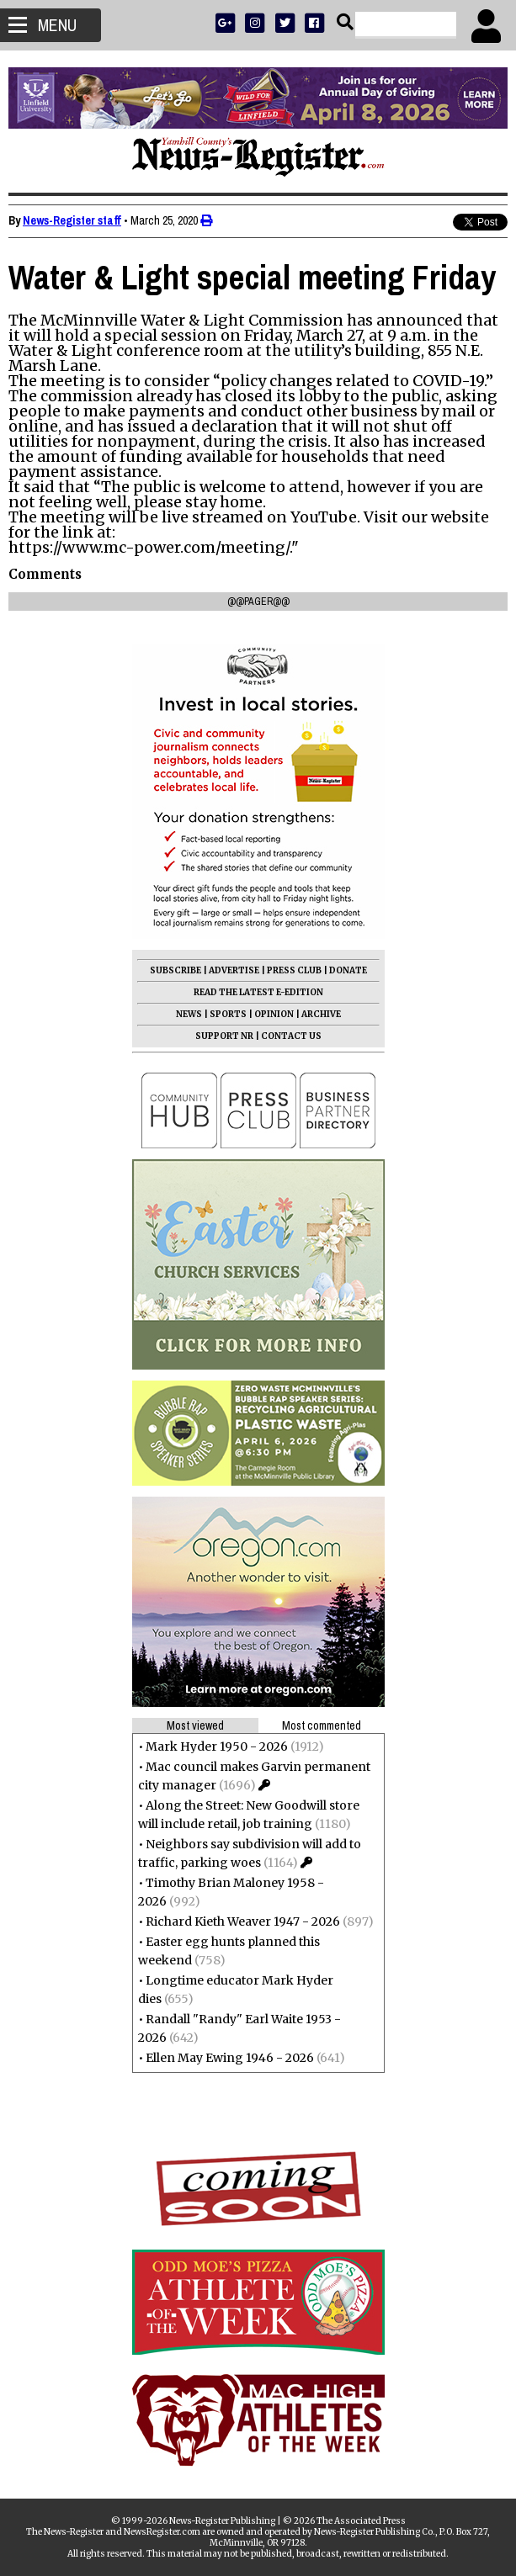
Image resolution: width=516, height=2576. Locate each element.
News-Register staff (72, 220)
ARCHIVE (321, 1014)
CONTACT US (291, 1036)
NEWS (189, 1014)
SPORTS (228, 1014)
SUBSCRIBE (175, 970)
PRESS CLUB (294, 970)
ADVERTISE (234, 970)
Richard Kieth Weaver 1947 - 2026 (243, 1921)
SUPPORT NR (224, 1036)
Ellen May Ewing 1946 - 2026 (230, 2057)
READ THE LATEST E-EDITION (258, 992)
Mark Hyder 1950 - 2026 (217, 1746)
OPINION (274, 1014)
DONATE (348, 970)
